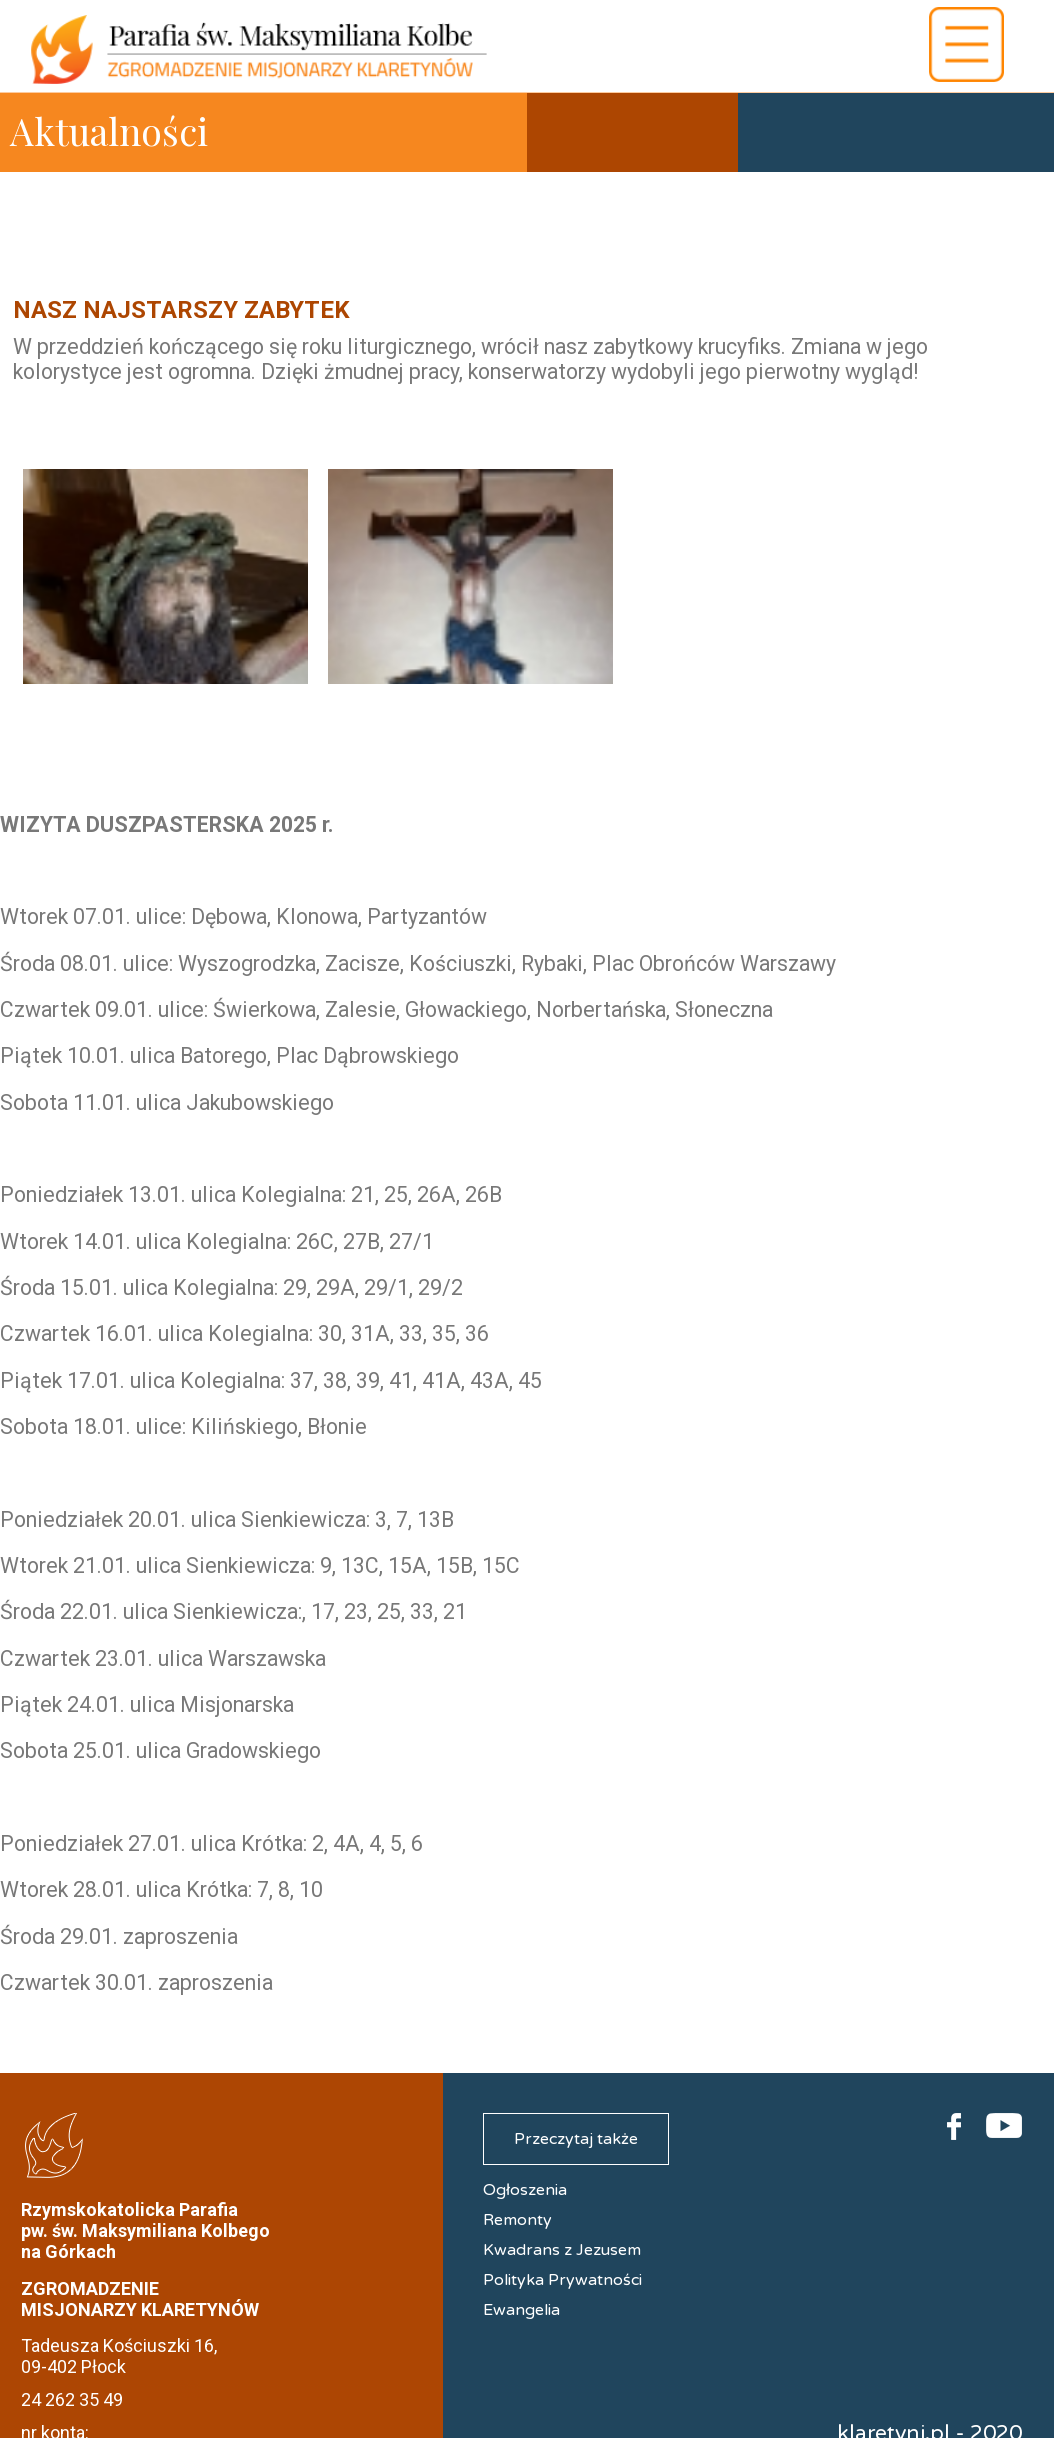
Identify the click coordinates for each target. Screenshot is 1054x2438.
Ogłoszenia (525, 2190)
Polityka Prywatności (562, 2280)
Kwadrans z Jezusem (562, 2250)
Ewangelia (521, 2310)
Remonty (517, 2220)
